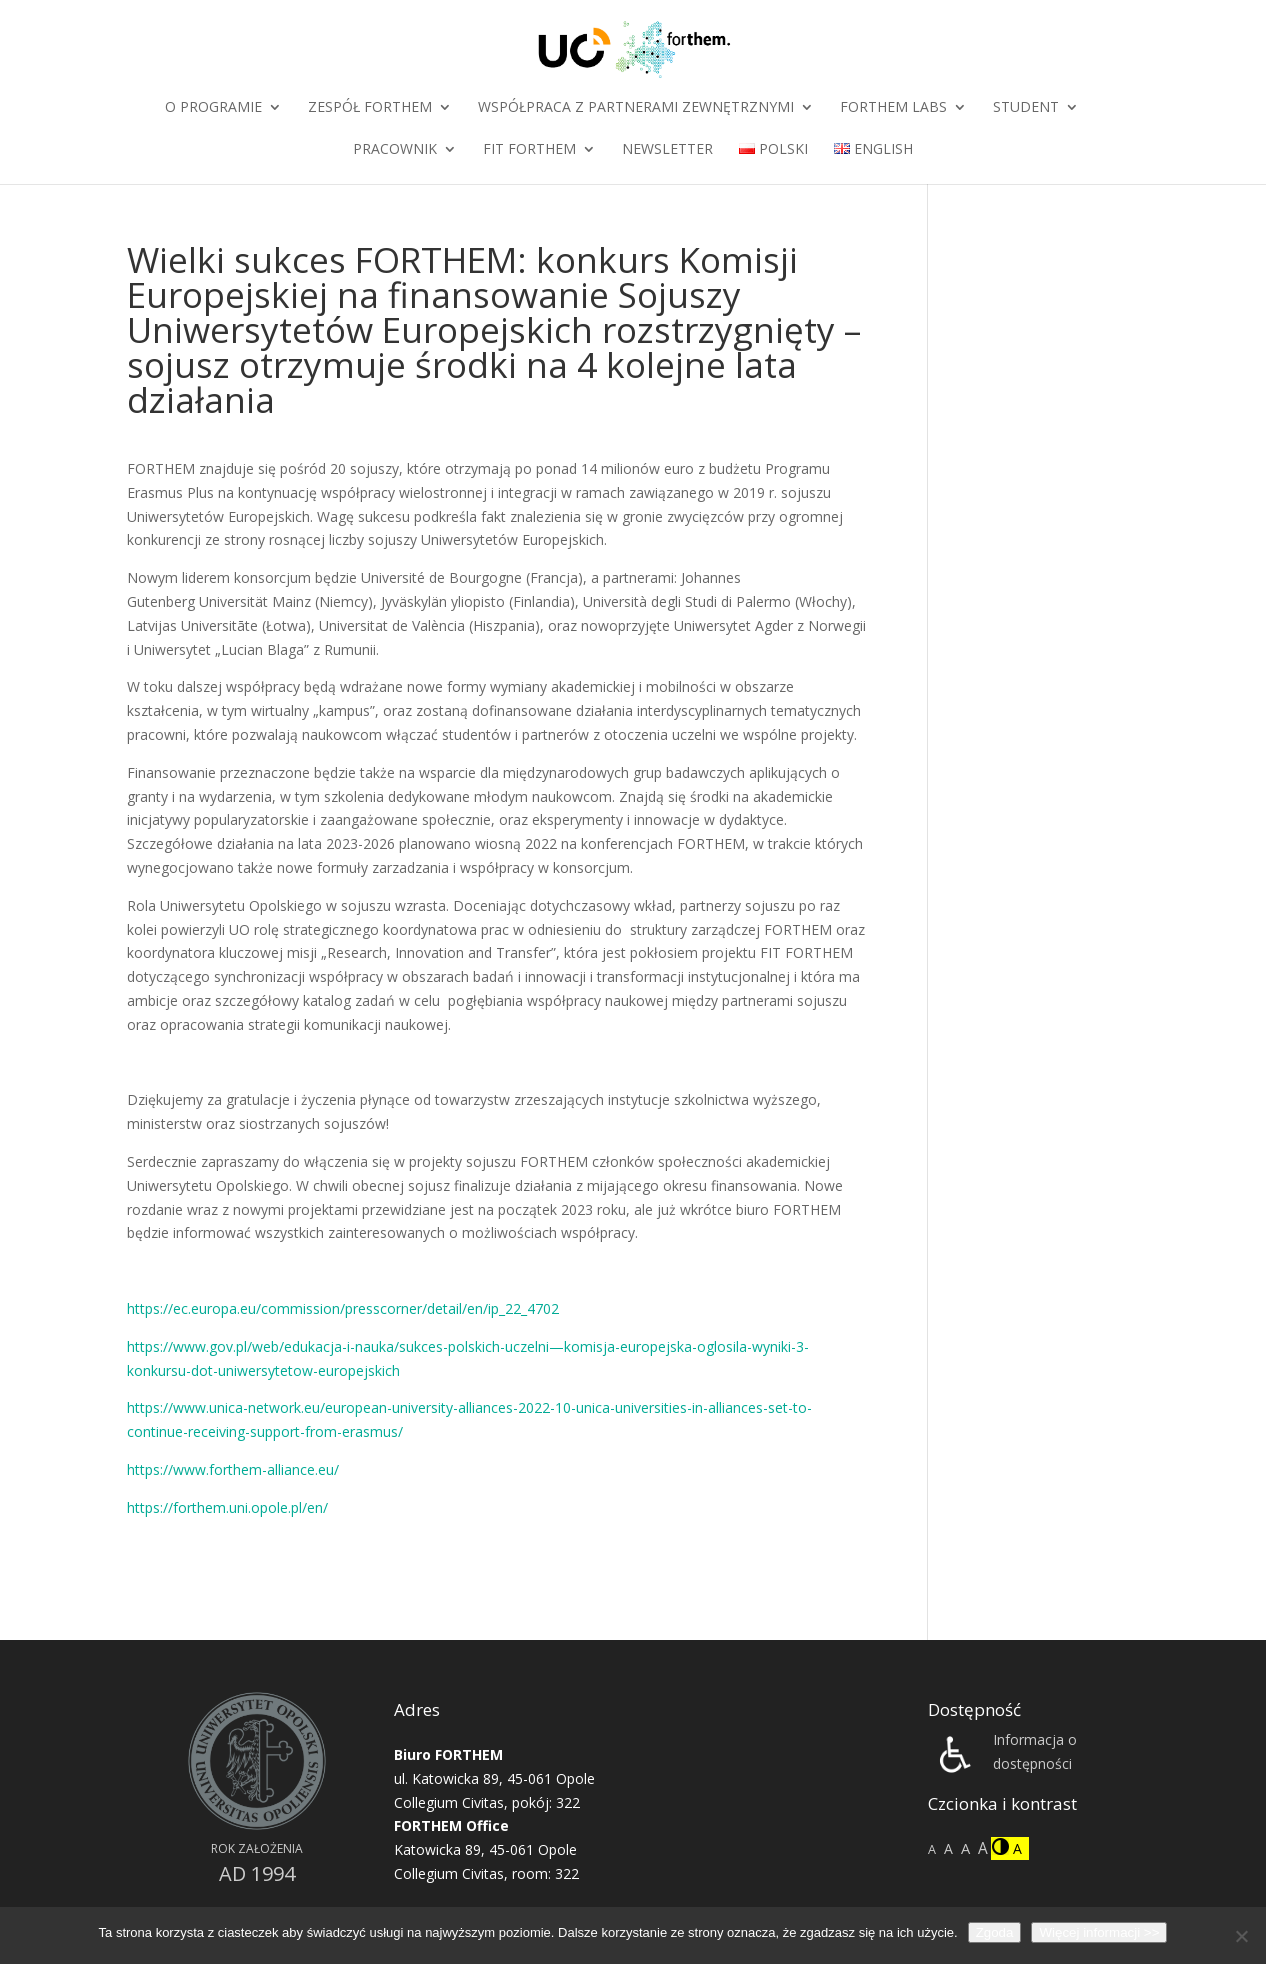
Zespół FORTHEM (370, 108)
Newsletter (667, 150)
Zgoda (995, 1932)
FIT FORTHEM (529, 150)
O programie (213, 108)
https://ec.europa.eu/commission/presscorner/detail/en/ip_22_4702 (343, 1308)
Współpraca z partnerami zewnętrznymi (636, 108)
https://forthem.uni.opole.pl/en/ (227, 1507)
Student (1026, 108)
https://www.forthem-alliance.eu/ (233, 1469)
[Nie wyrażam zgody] (1241, 1936)
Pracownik (395, 150)
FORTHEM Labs (893, 108)
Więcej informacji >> (1099, 1932)
